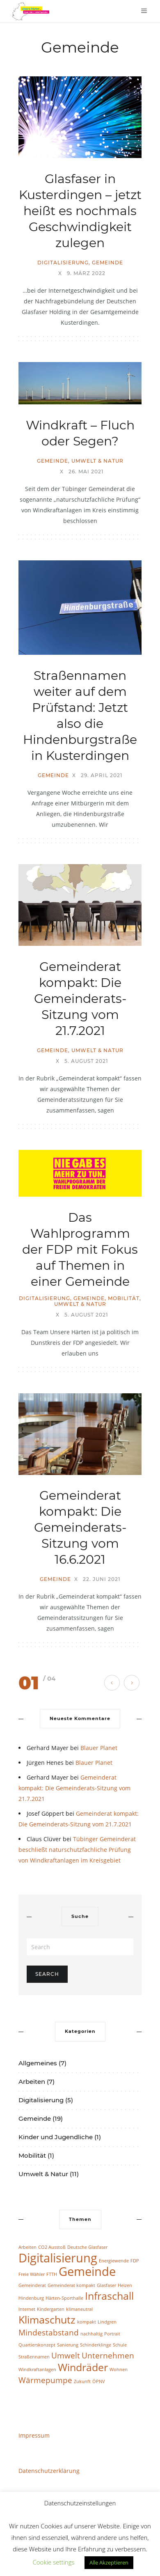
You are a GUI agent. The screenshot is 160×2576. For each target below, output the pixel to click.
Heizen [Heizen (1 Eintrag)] (125, 2285)
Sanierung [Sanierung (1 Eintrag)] (67, 2345)
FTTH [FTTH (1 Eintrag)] (51, 2274)
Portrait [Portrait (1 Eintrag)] (112, 2334)
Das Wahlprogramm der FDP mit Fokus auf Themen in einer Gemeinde (80, 1249)
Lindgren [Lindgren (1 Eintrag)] (107, 2322)
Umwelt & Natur (97, 461)
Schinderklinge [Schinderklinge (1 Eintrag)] (95, 2345)
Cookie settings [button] (54, 2562)
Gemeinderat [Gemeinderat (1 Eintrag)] (32, 2285)
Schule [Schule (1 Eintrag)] (120, 2345)
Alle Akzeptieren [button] (108, 2562)
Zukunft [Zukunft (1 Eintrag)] (82, 2381)
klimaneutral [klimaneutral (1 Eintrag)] (79, 2309)
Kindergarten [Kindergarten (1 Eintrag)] (50, 2309)
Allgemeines (37, 2063)
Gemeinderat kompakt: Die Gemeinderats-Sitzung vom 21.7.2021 (80, 998)
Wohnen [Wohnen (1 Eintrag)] (119, 2369)
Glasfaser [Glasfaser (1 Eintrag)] (106, 2285)
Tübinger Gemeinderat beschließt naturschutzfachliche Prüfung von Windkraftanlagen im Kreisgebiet (77, 1849)
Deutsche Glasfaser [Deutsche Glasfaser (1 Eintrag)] (87, 2247)
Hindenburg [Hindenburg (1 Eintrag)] (31, 2298)
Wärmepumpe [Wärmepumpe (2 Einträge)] (45, 2380)
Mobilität (123, 1298)
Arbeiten (31, 2081)
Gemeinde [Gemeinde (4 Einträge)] (87, 2271)
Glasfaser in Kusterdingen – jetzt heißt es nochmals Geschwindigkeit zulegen (80, 210)
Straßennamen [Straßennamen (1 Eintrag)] (34, 2357)
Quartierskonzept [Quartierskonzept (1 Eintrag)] (36, 2345)
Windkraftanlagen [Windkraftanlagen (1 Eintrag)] (37, 2369)
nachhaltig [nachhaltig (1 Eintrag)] (91, 2334)
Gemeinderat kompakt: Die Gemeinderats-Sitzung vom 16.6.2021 (80, 1527)
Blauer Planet (98, 1748)
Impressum (34, 2435)
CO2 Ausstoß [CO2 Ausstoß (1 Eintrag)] (52, 2247)
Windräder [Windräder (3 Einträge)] (83, 2367)
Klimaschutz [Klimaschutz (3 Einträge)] (46, 2319)
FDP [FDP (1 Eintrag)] (134, 2261)
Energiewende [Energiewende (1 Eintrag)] (114, 2261)
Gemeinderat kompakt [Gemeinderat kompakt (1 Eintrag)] (71, 2285)
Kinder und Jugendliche (55, 2137)
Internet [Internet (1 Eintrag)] (26, 2309)
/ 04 (49, 1678)
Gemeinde (107, 263)
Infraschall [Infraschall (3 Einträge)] (109, 2296)
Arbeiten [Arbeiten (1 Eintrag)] (27, 2247)
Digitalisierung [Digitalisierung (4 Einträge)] (57, 2258)
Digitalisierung (63, 263)
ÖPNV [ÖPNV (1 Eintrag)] (98, 2381)
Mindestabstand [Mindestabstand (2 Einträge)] (48, 2332)
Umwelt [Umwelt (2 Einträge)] (65, 2355)
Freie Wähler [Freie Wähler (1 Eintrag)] (31, 2274)
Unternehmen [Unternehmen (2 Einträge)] (108, 2355)
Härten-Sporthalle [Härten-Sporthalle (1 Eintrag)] (64, 2298)
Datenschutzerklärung (49, 2471)
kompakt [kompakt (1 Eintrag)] (86, 2322)
